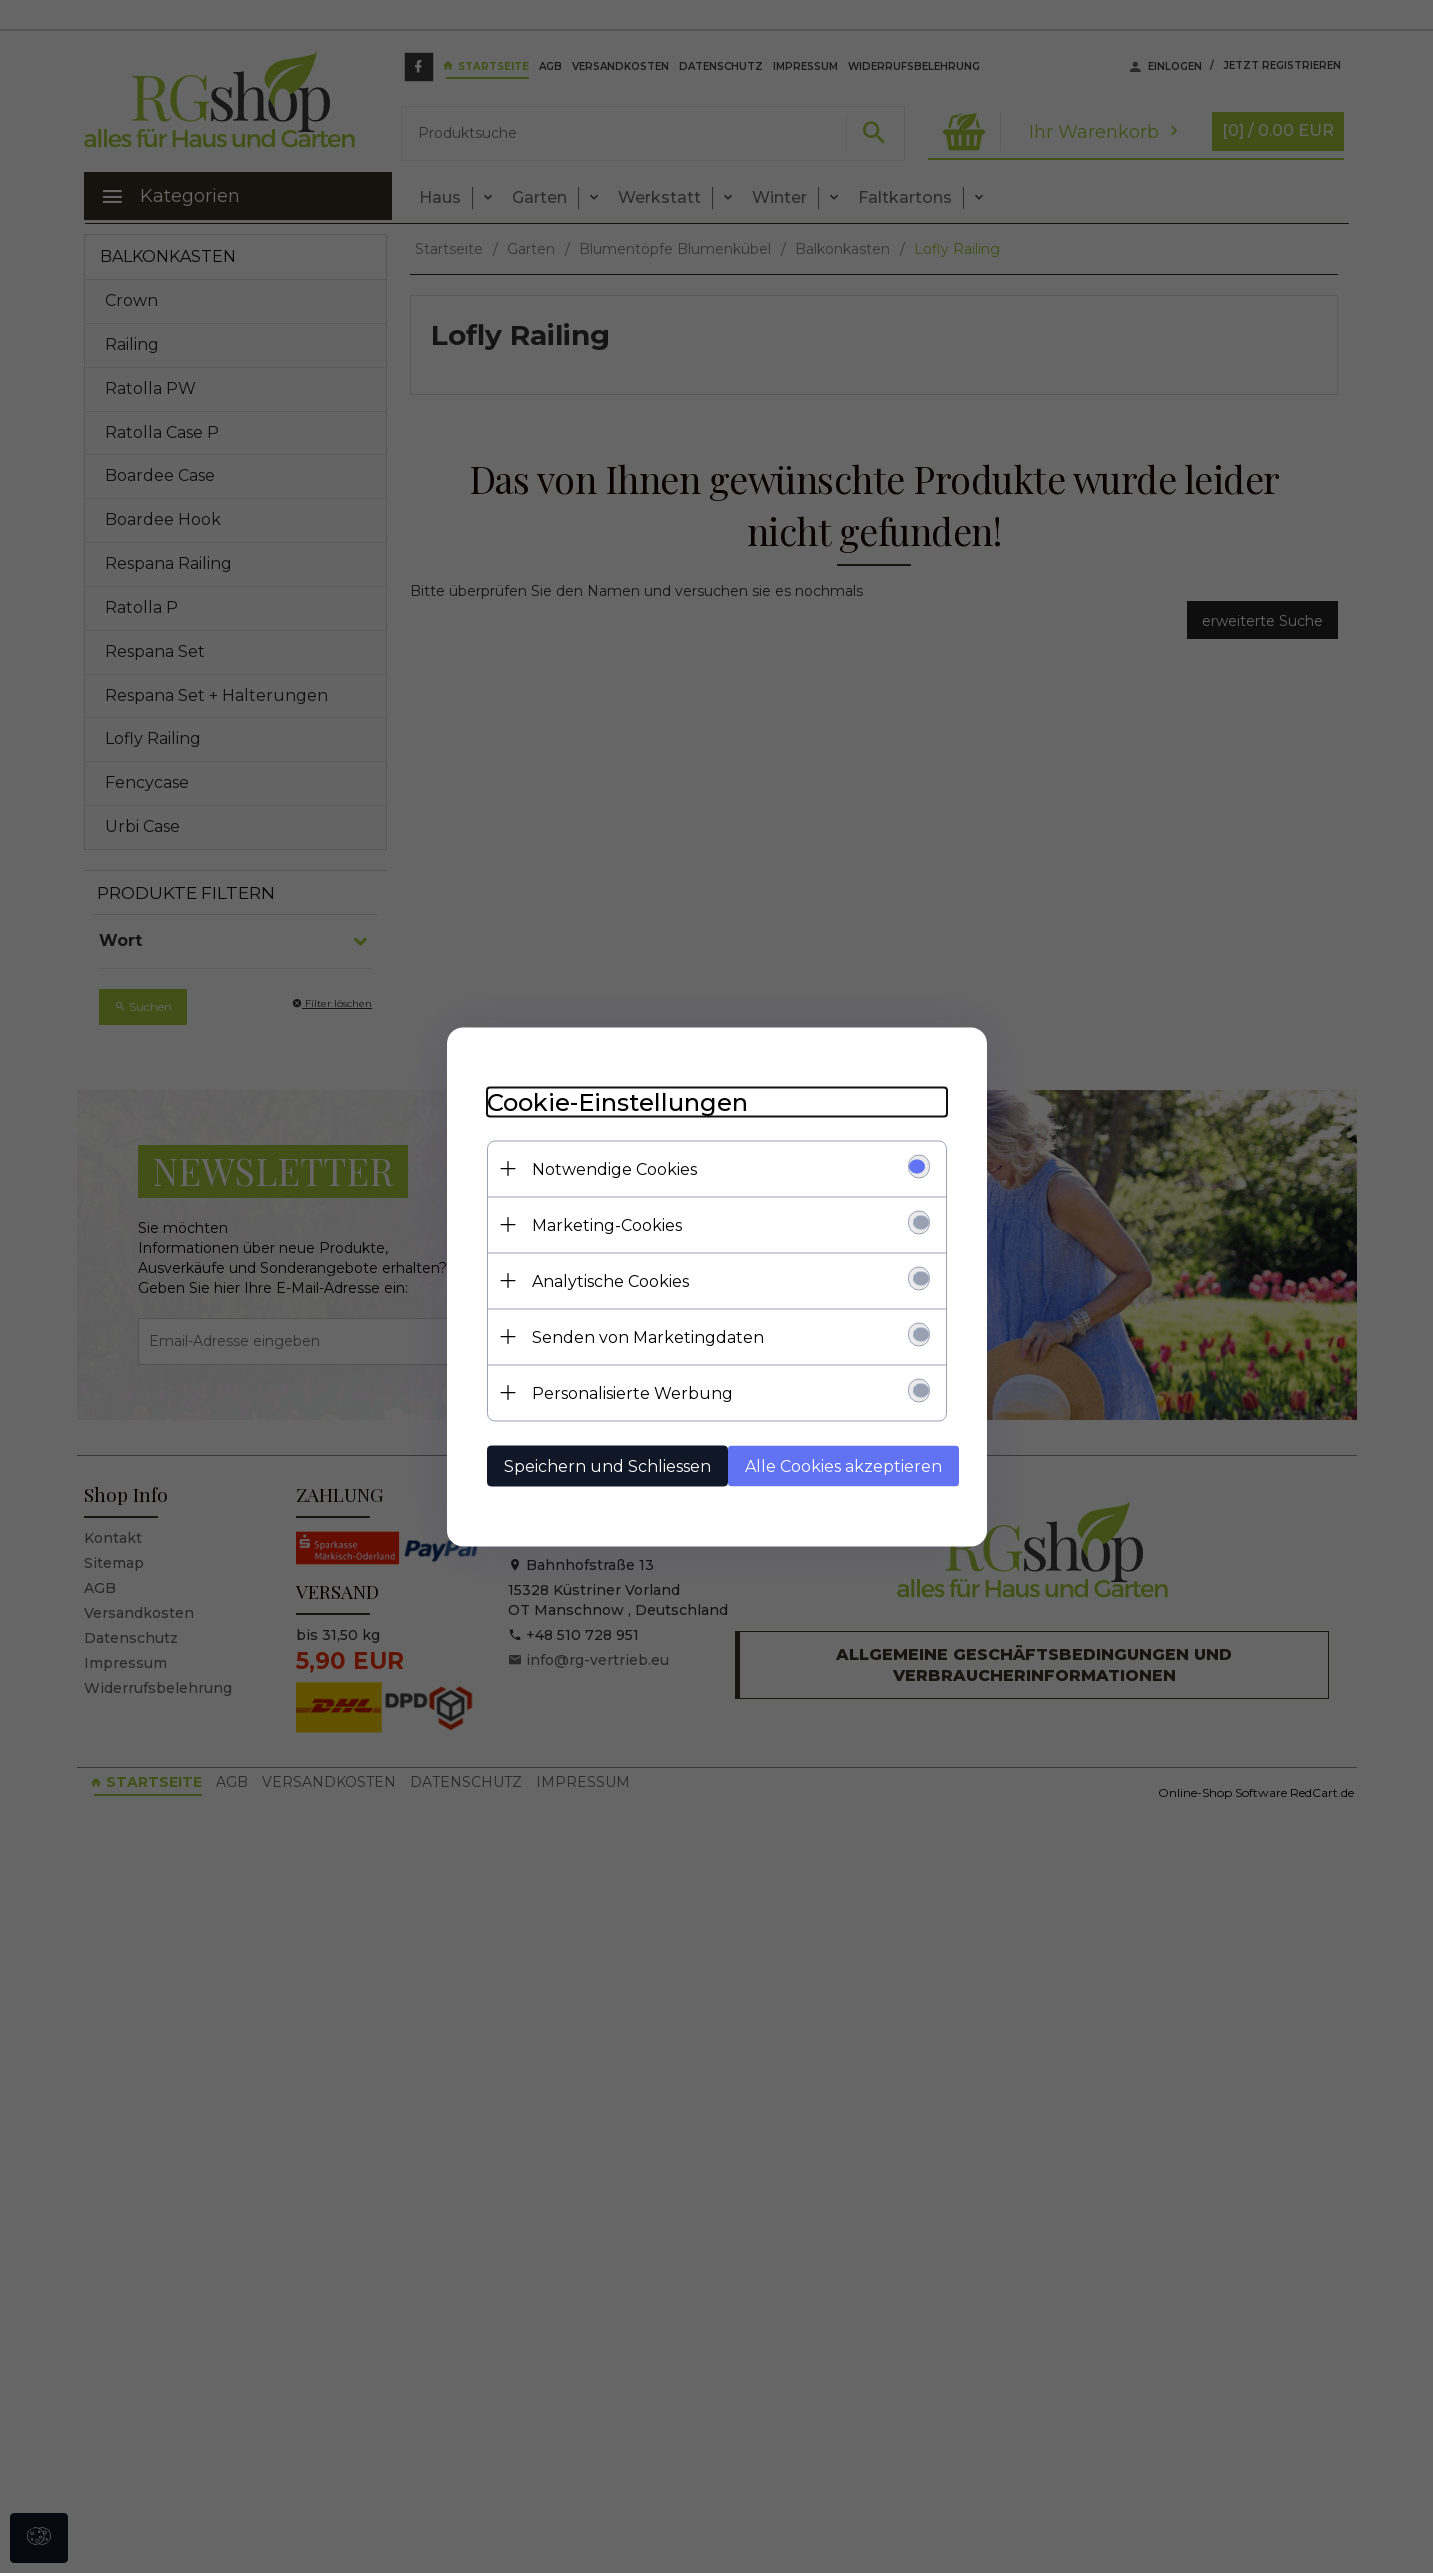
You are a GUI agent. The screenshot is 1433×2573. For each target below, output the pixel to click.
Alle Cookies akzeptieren (843, 1465)
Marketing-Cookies (607, 1224)
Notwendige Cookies (614, 1168)
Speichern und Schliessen (607, 1465)
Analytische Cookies (610, 1280)
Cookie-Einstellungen (617, 1101)
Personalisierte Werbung (632, 1392)
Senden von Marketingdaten (648, 1336)
